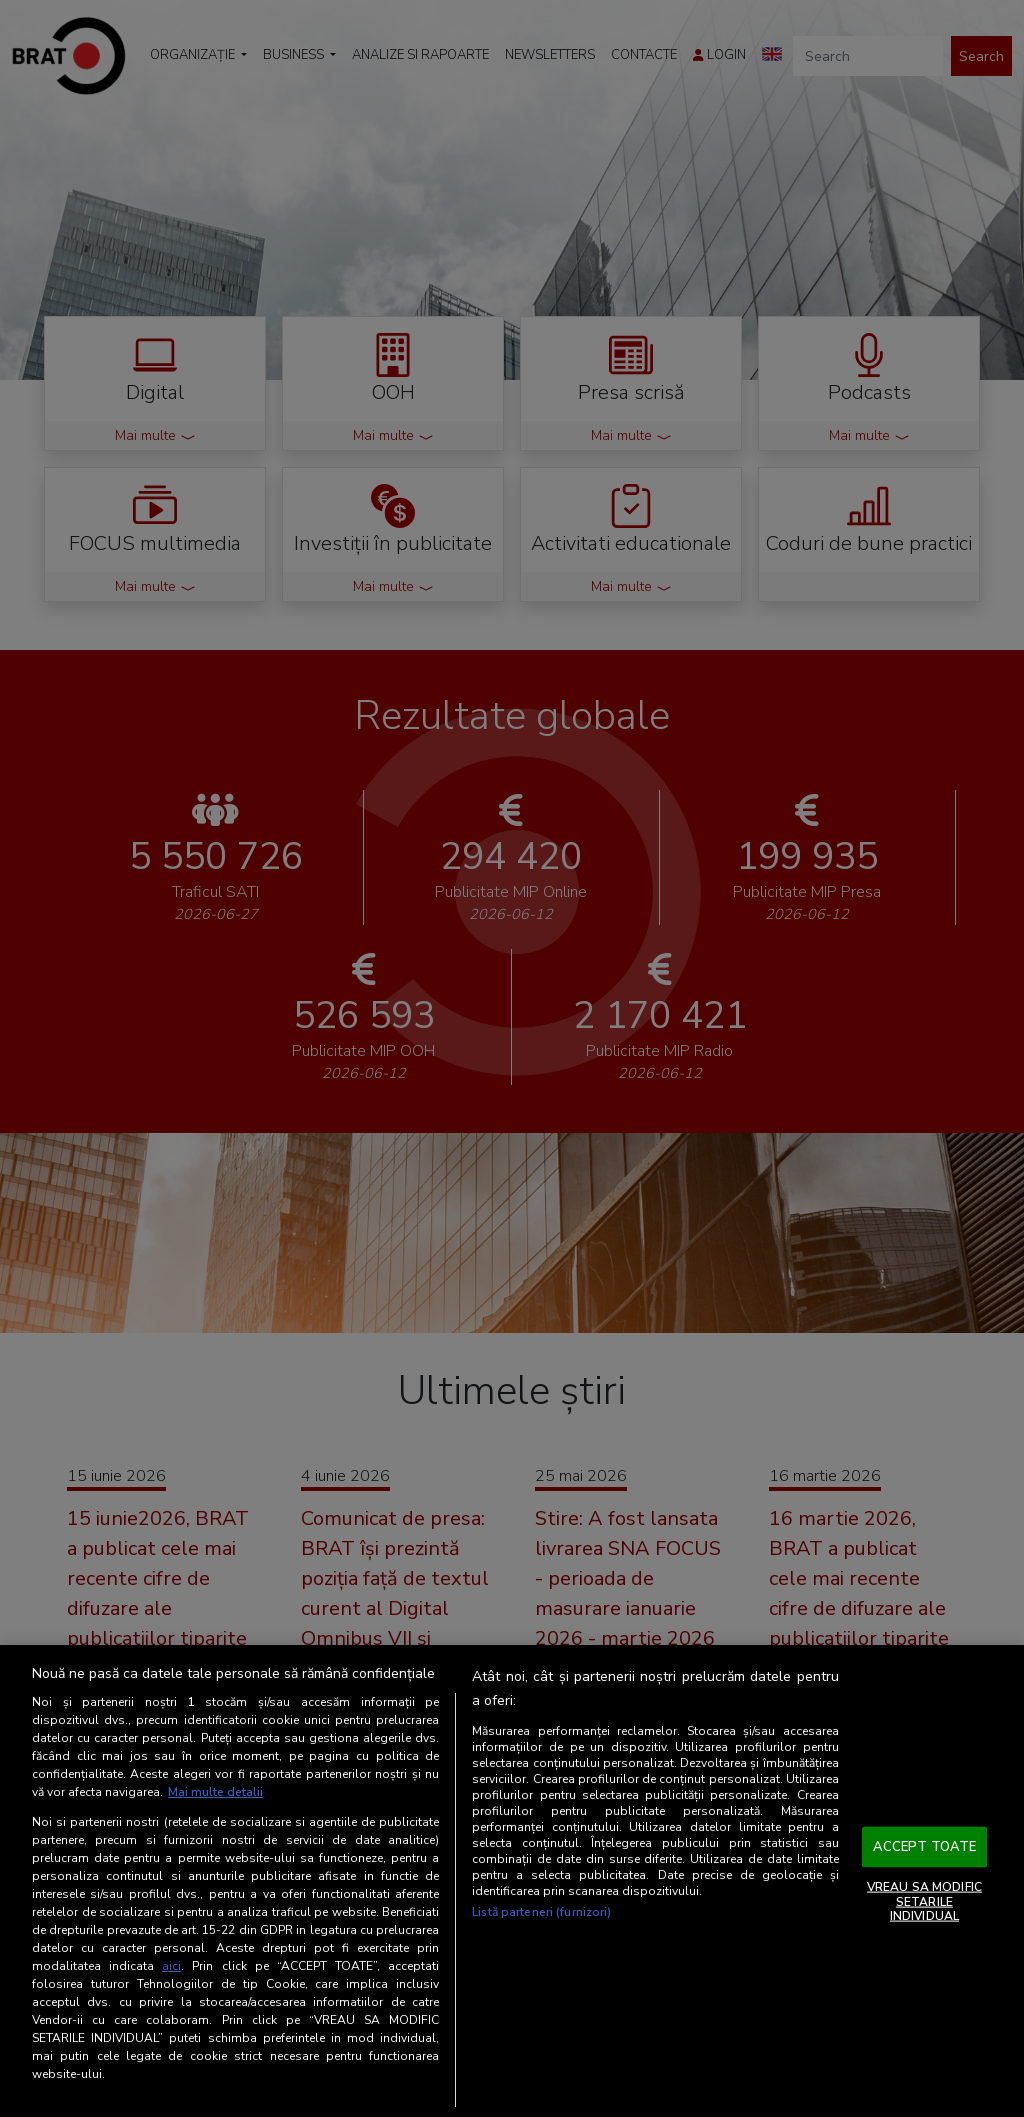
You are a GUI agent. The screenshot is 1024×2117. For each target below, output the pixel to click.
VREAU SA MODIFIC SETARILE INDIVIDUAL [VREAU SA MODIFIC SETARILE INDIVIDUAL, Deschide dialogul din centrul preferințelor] (924, 1901)
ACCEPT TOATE (925, 1846)
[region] (512, 1881)
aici (171, 1966)
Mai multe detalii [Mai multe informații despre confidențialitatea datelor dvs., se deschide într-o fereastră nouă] (215, 1792)
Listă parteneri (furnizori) (541, 1912)
